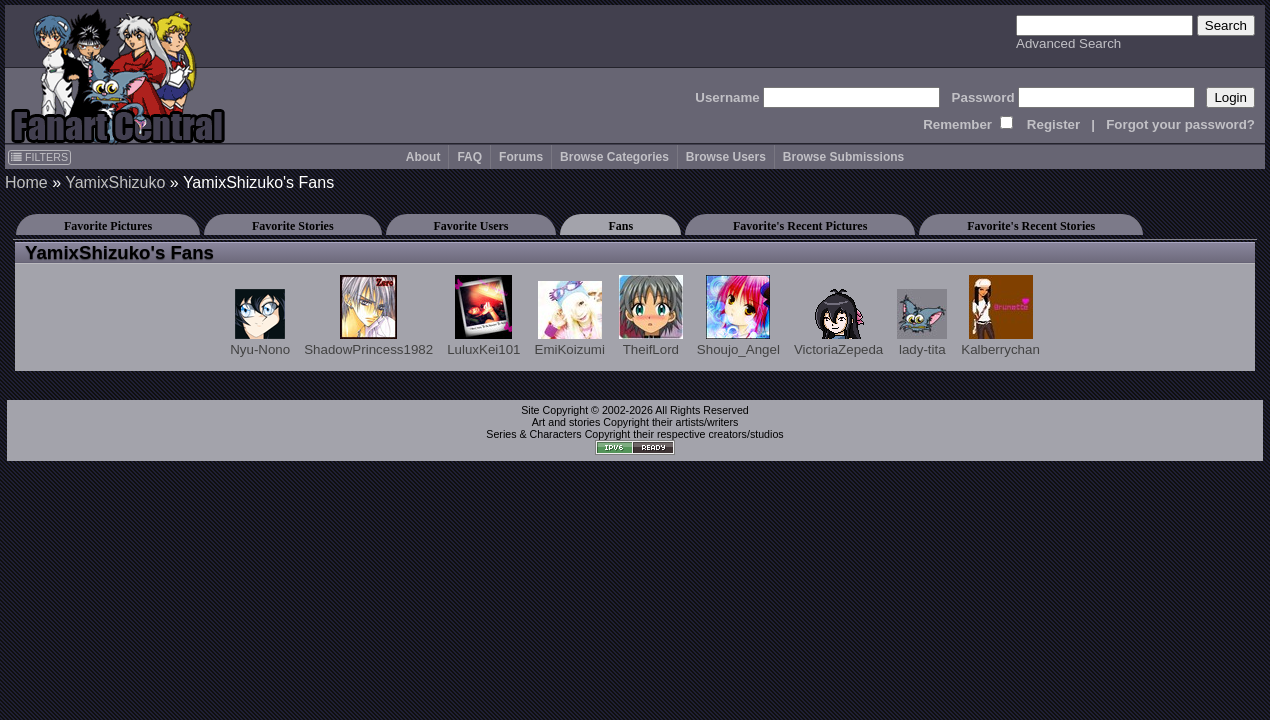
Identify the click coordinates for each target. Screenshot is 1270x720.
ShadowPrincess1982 (368, 316)
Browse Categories (614, 157)
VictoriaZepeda (838, 323)
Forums (521, 157)
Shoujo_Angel (738, 316)
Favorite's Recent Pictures (800, 226)
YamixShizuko (115, 182)
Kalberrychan (1000, 316)
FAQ (469, 157)
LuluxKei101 (483, 316)
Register (1053, 124)
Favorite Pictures (108, 226)
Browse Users (726, 157)
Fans (620, 226)
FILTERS (39, 157)
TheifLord (651, 316)
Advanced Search (1068, 43)
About (423, 157)
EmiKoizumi (570, 319)
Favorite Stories (293, 226)
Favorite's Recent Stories (1031, 226)
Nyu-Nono (260, 323)
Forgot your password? (1180, 124)
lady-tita (922, 323)
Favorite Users (471, 226)
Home (26, 182)
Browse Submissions (843, 157)
